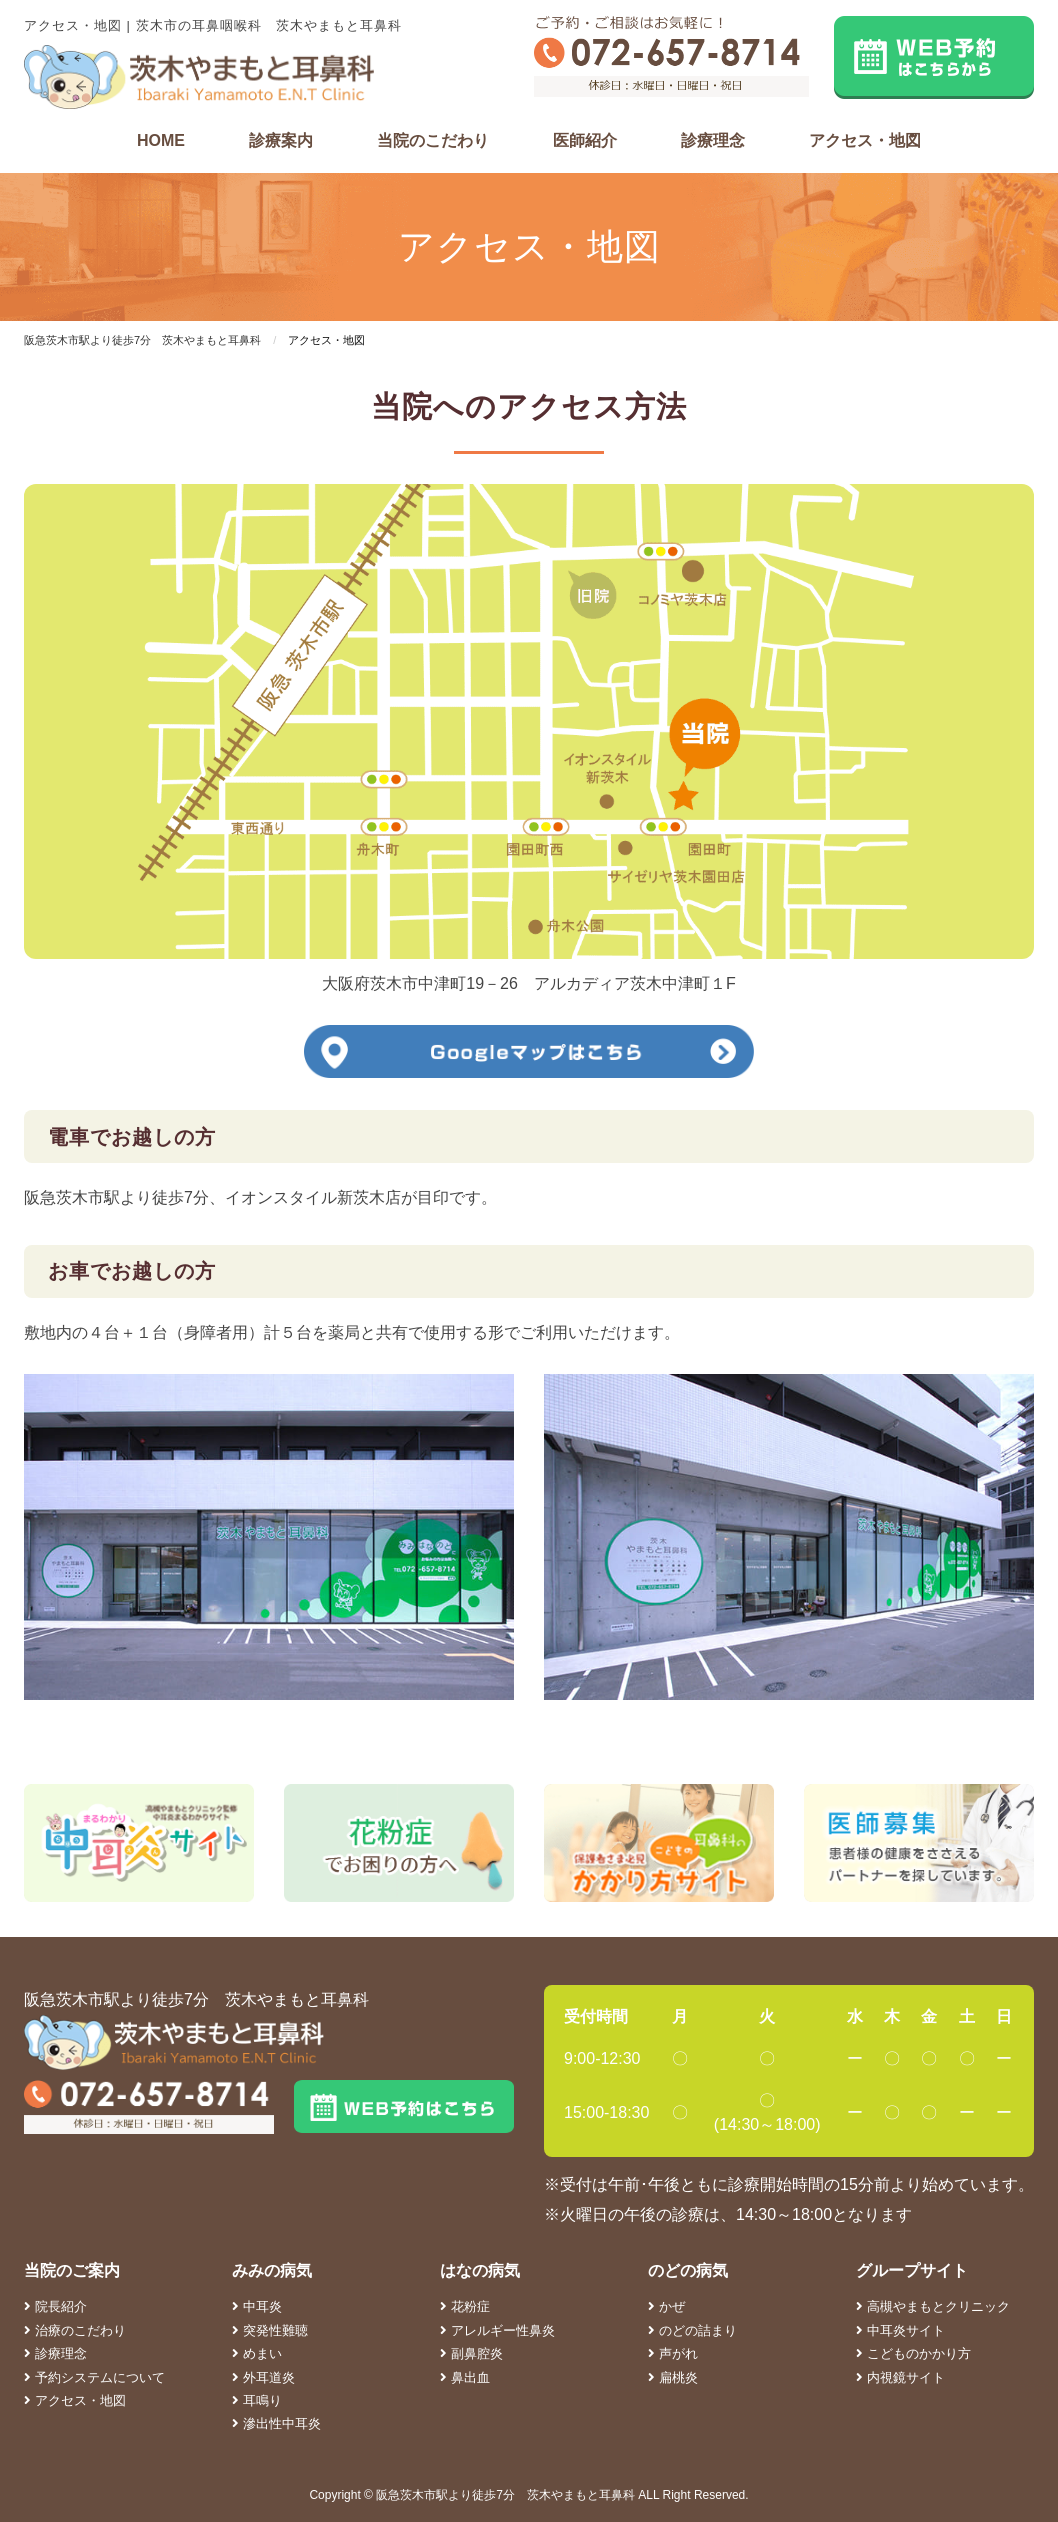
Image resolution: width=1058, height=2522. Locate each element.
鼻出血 (465, 2377)
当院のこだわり (433, 140)
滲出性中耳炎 (276, 2423)
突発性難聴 (270, 2330)
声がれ (673, 2353)
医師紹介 (585, 140)
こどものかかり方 (913, 2353)
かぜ (666, 2306)
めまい (257, 2353)
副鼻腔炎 (471, 2353)
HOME (161, 140)
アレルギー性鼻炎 (497, 2330)
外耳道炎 (263, 2377)
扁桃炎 (673, 2377)
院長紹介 (55, 2306)
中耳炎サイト (900, 2330)
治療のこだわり (75, 2330)
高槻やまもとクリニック (933, 2306)
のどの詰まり (692, 2330)
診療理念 (713, 140)
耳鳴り (257, 2400)
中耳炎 (257, 2306)
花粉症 (465, 2306)
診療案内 (281, 140)
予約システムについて (94, 2377)
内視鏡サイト (900, 2377)
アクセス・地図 (865, 140)
